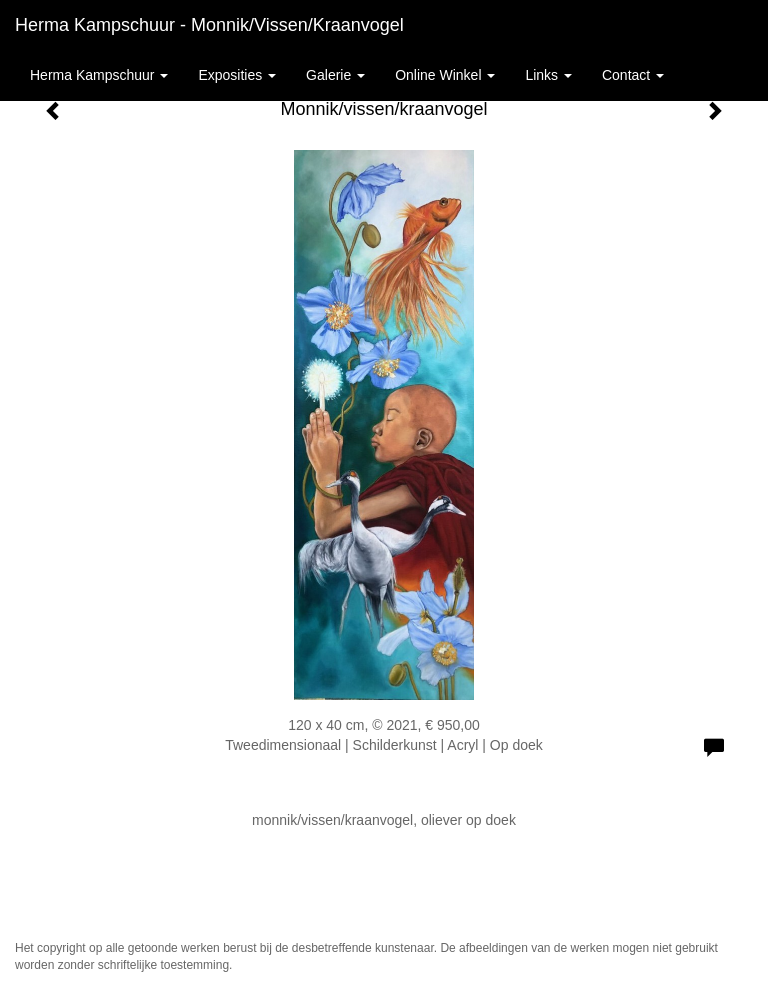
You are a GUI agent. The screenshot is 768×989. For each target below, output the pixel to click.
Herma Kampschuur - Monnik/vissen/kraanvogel (209, 25)
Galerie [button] (335, 75)
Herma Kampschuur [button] (99, 75)
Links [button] (548, 75)
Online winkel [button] (445, 75)
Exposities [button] (237, 75)
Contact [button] (633, 75)
